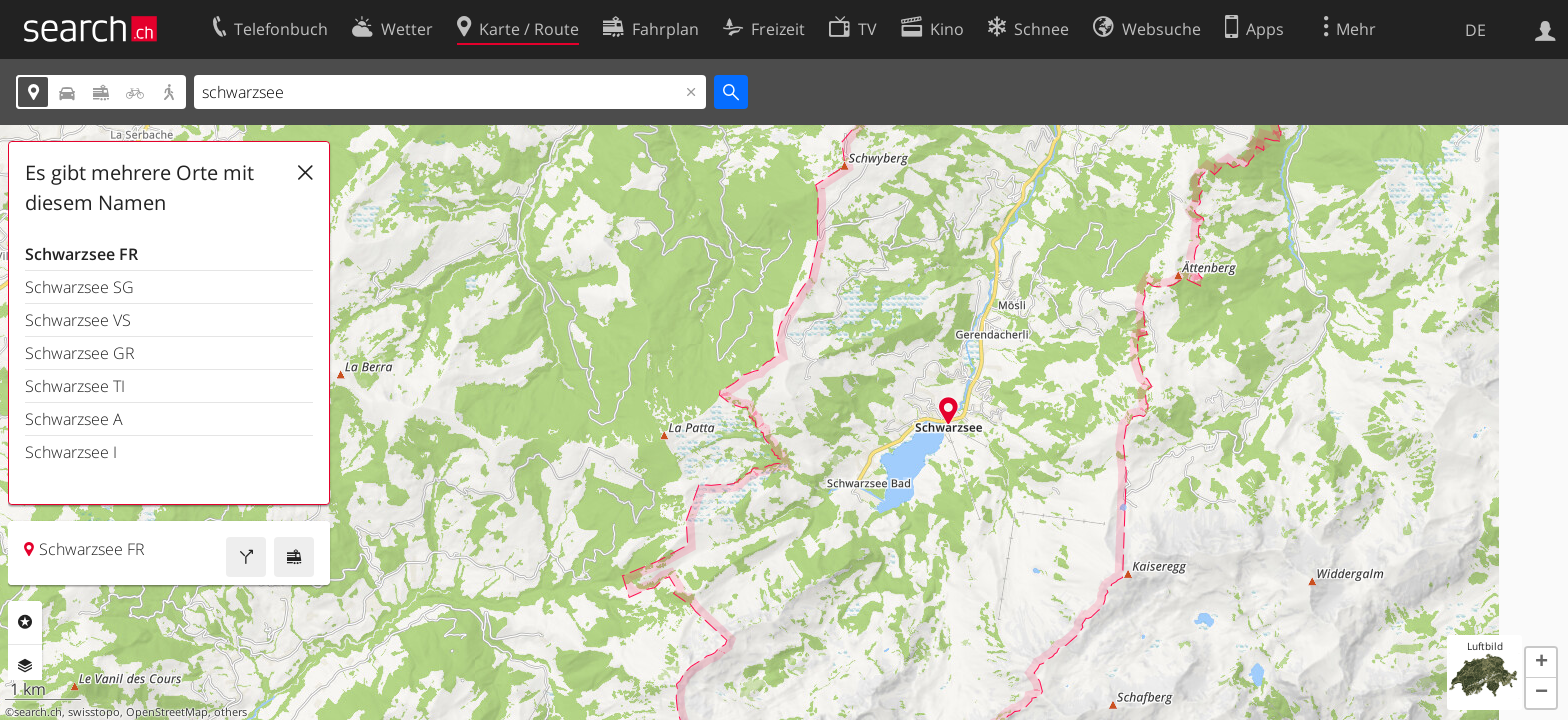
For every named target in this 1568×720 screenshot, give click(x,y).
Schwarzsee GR (80, 353)
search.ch (38, 712)
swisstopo (94, 712)
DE (1475, 30)
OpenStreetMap (167, 712)
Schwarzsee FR (81, 254)
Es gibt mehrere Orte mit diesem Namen (139, 187)
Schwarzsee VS (78, 320)
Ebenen (25, 666)
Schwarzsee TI (75, 386)
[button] (1541, 663)
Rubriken (25, 622)
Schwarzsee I (71, 452)
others (230, 712)
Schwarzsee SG (79, 287)
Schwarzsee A (74, 419)
